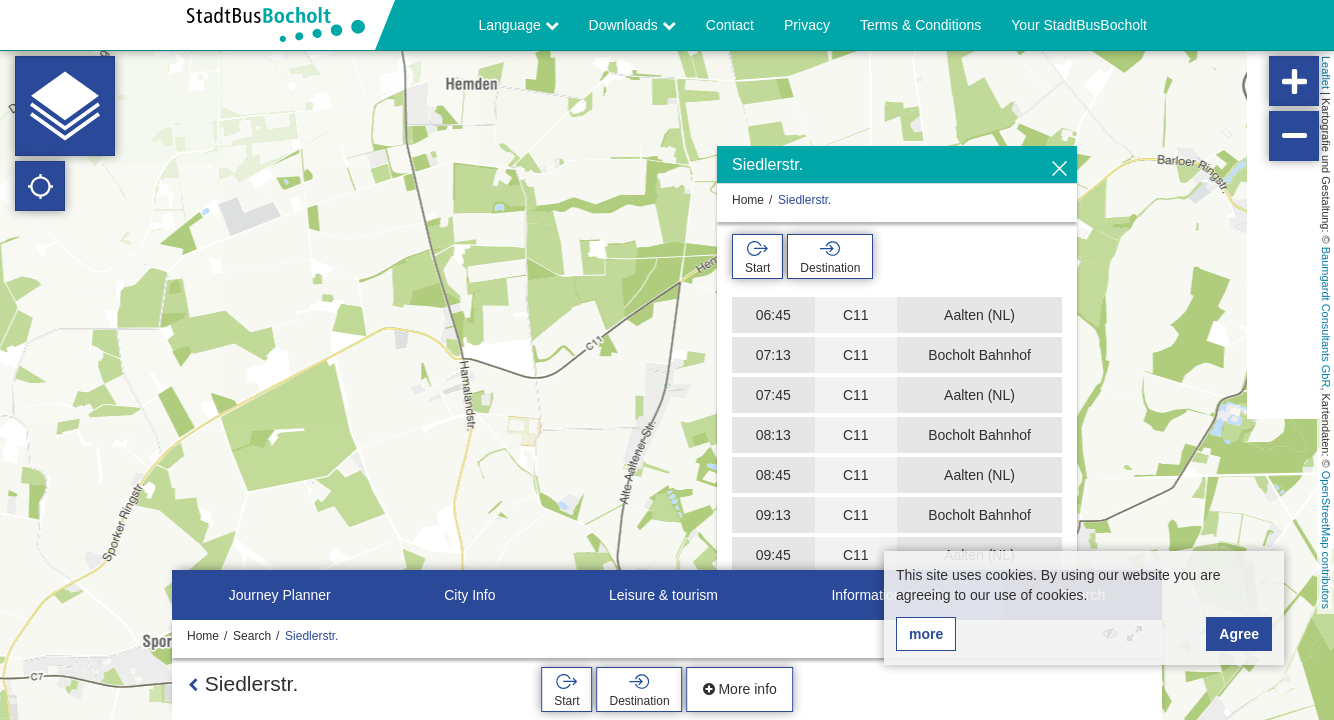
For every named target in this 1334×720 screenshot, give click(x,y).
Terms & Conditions (920, 25)
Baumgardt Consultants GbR (1326, 317)
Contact (730, 25)
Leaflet (1326, 72)
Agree (1239, 634)
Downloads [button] (632, 25)
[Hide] (1059, 169)
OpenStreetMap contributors (1326, 540)
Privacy (807, 25)
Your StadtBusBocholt (1079, 25)
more (926, 634)
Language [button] (518, 25)
